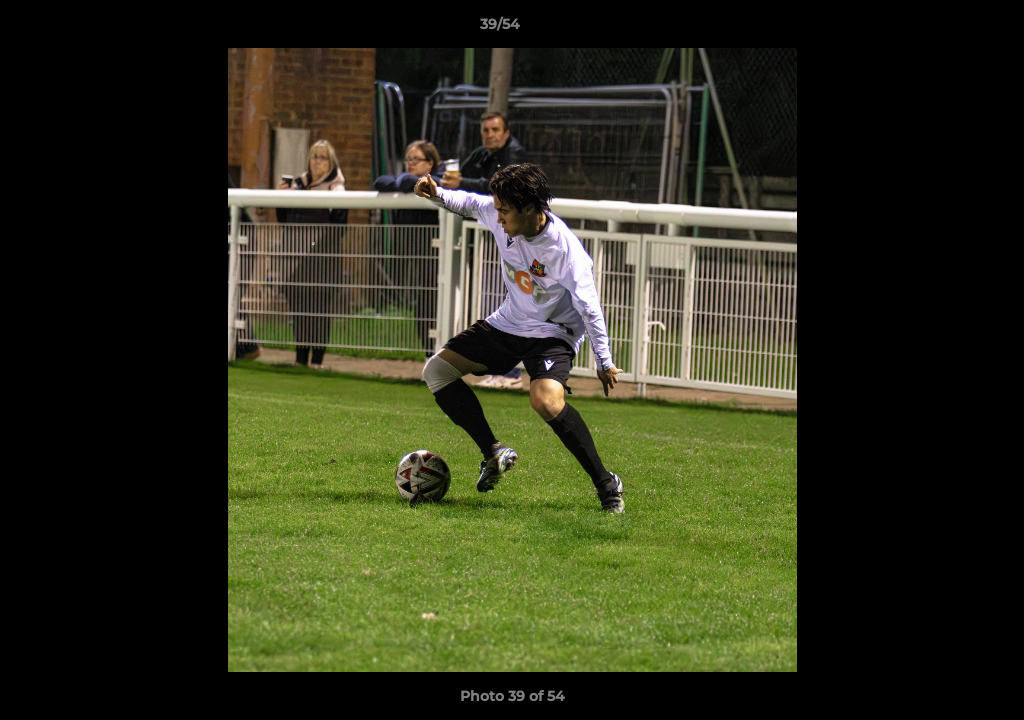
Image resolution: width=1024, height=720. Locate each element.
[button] (940, 29)
